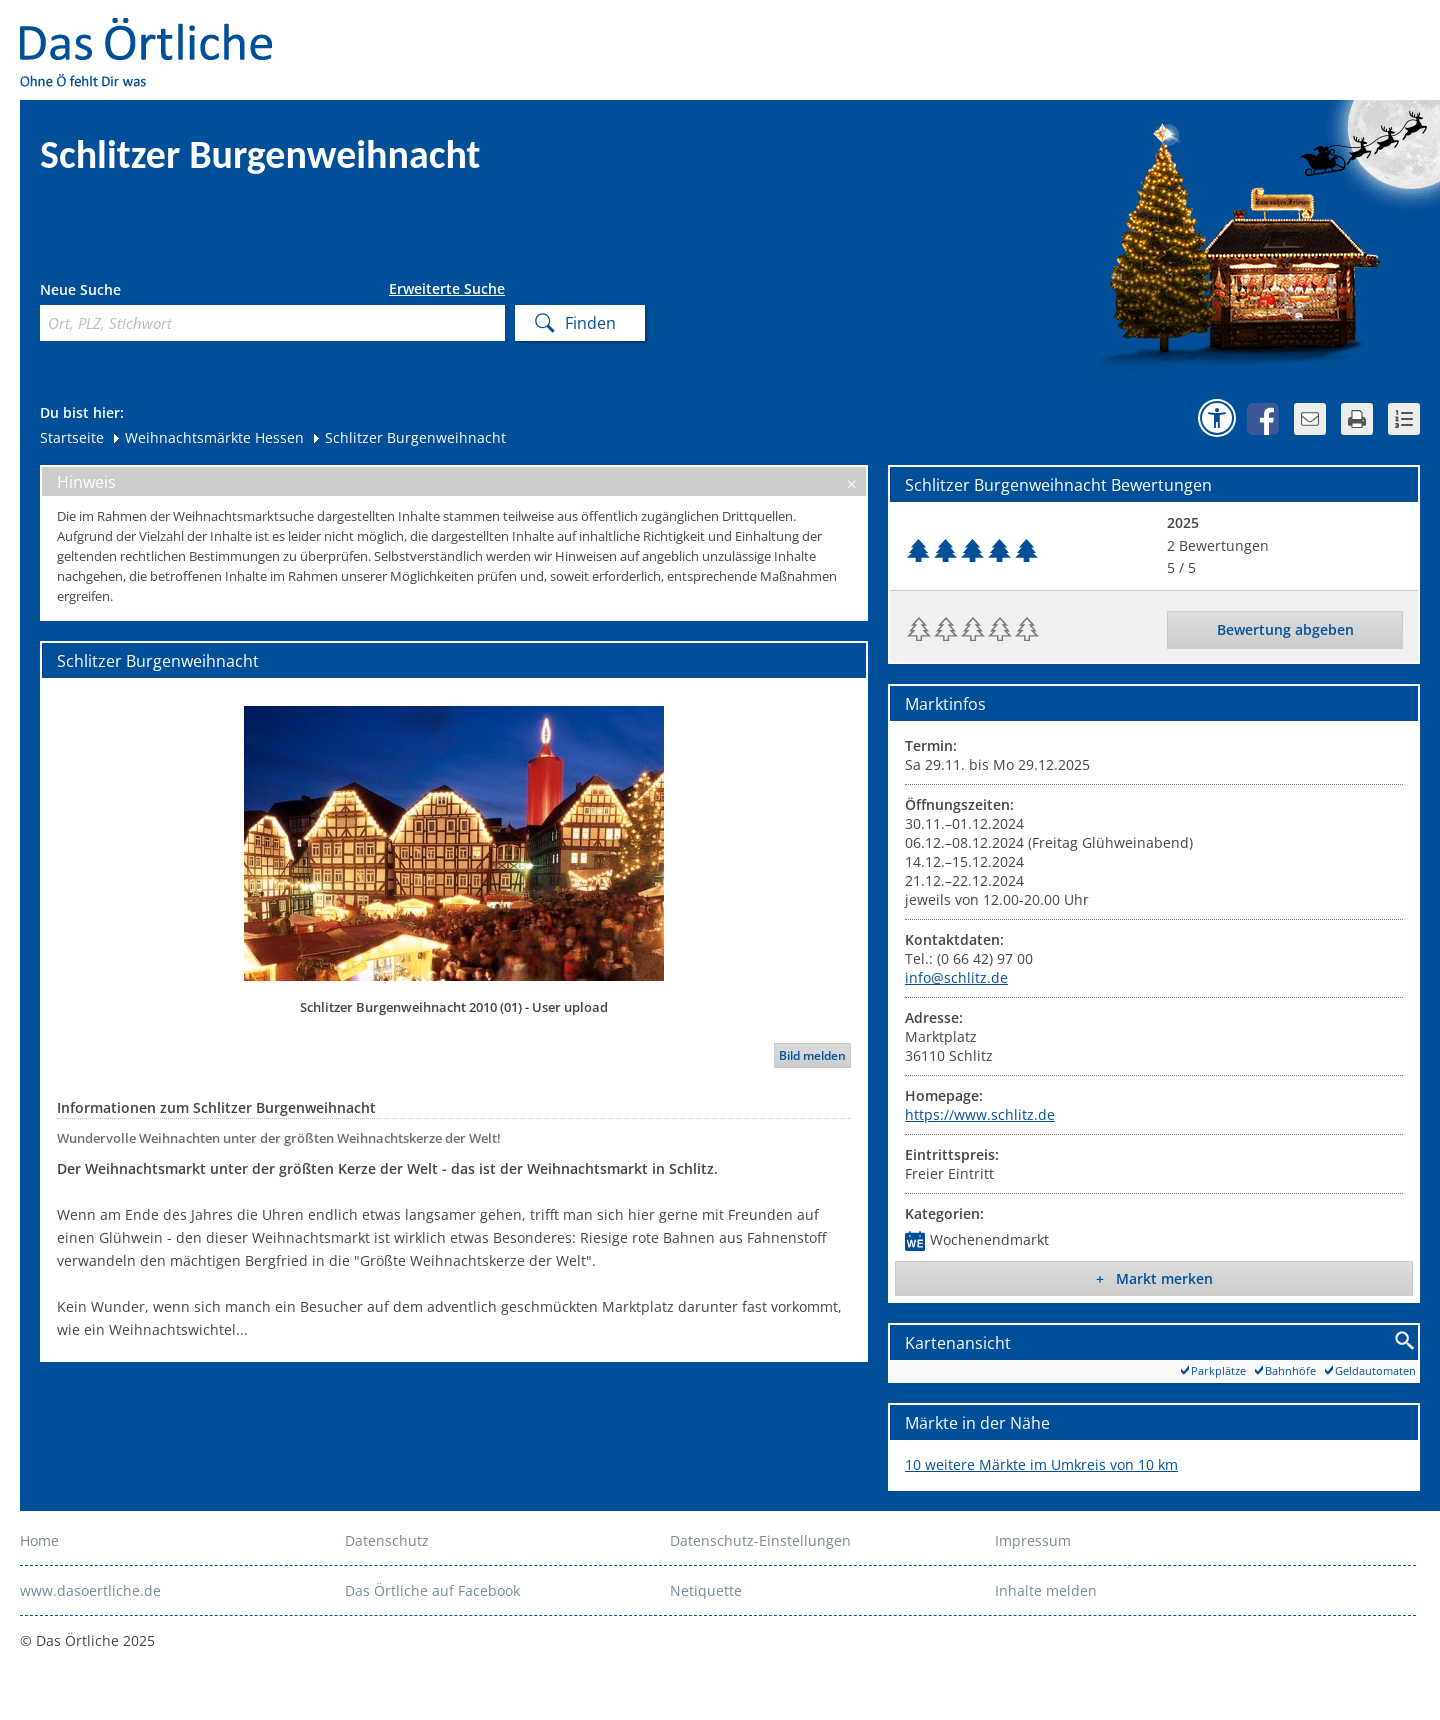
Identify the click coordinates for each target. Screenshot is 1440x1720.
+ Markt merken (1154, 1278)
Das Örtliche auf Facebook (432, 1590)
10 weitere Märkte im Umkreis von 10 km (1041, 1464)
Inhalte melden (1046, 1590)
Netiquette (706, 1590)
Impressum (1033, 1540)
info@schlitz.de (956, 977)
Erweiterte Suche (447, 289)
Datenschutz (387, 1540)
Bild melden (812, 1055)
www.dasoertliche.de (90, 1590)
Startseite (72, 437)
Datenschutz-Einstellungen (760, 1540)
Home (39, 1540)
